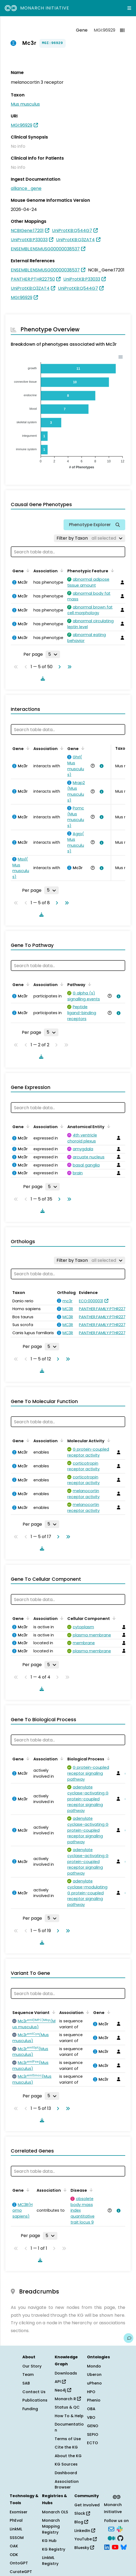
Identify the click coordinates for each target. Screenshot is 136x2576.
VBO (91, 2417)
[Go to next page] (58, 667)
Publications (34, 2400)
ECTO (92, 2443)
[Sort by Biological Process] (107, 1758)
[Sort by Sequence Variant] (53, 2012)
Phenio (93, 2400)
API (60, 2381)
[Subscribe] (111, 2528)
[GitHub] (120, 2537)
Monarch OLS (55, 2512)
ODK (14, 2554)
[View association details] (100, 766)
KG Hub (49, 2540)
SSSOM (17, 2537)
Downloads (66, 2373)
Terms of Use (68, 2439)
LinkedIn (84, 2530)
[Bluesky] (124, 2547)
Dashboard (66, 2473)
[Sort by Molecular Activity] (107, 1440)
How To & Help (69, 2416)
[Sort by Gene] (27, 570)
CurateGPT (21, 2571)
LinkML (16, 2529)
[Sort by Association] (61, 570)
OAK (14, 2546)
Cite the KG (66, 2447)
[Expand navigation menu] (129, 8)
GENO (92, 2426)
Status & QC (67, 2407)
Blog (81, 2522)
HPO (91, 2392)
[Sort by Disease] (90, 2189)
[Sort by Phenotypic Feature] (111, 570)
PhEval (16, 2520)
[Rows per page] (53, 654)
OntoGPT (19, 2563)
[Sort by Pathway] (88, 984)
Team (28, 2374)
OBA (91, 2409)
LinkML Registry (50, 2560)
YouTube (85, 2539)
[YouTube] (115, 2547)
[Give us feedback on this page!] (128, 2338)
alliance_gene (26, 188)
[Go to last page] (68, 667)
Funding (30, 2409)
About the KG (68, 2456)
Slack (82, 2513)
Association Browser (67, 2484)
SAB (26, 2383)
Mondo (94, 2366)
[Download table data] (42, 678)
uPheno (94, 2383)
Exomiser (18, 2512)
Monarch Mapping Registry (51, 2526)
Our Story (31, 2366)
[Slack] (120, 2528)
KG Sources (66, 2464)
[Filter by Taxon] (89, 538)
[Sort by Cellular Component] (113, 1618)
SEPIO (92, 2434)
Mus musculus (25, 104)
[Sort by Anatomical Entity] (107, 1126)
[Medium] (111, 2537)
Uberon (94, 2374)
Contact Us (34, 2392)
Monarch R (68, 2399)
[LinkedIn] (107, 2547)
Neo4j (63, 2390)
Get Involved (87, 2505)
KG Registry (53, 2549)
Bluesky (84, 2547)
